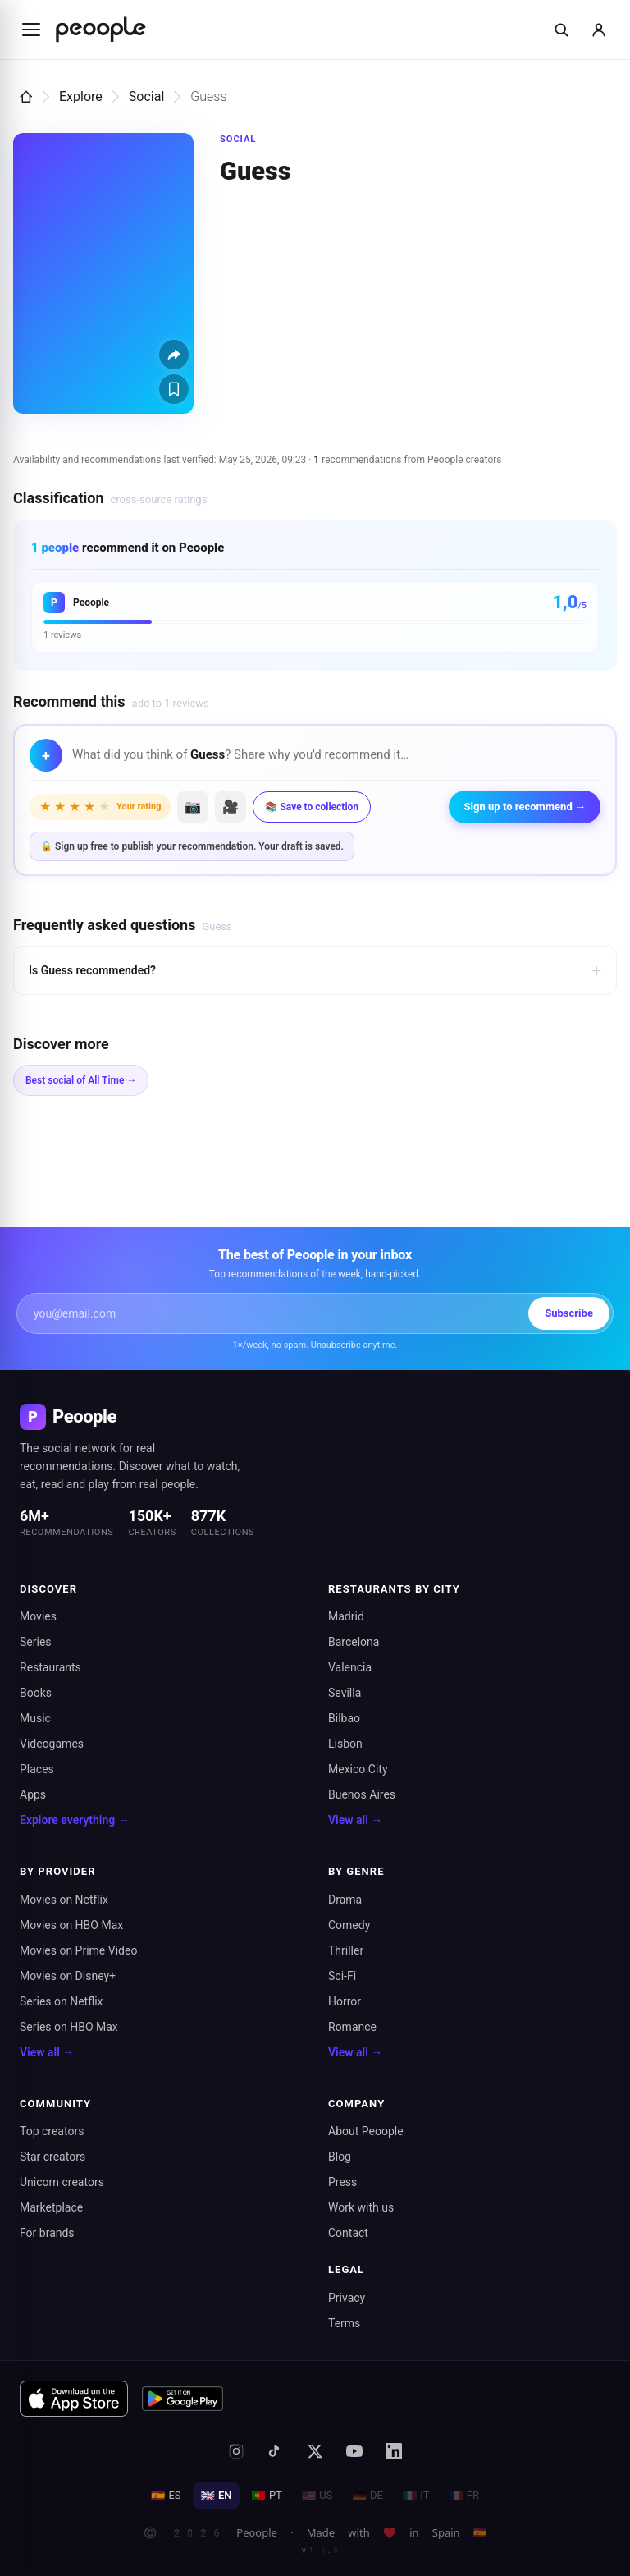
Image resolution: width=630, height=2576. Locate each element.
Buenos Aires (361, 1794)
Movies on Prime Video (78, 1950)
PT (266, 2495)
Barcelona (353, 1641)
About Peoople (366, 2131)
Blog (339, 2156)
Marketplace (51, 2207)
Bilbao (344, 1718)
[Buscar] (561, 29)
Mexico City (358, 1769)
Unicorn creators (62, 2182)
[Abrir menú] (31, 29)
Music (35, 1718)
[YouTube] (354, 2451)
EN (216, 2495)
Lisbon (345, 1743)
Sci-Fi (342, 1975)
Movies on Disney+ (68, 1975)
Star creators (52, 2156)
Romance (352, 2026)
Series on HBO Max (69, 2026)
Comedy (349, 1925)
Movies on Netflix (64, 1899)
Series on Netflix (61, 2001)
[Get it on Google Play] (183, 2399)
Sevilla (344, 1692)
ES (166, 2495)
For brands (47, 2232)
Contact (348, 2232)
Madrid (346, 1616)
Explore (81, 96)
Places (37, 1769)
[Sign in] (599, 29)
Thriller (345, 1950)
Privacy (346, 2297)
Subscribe (569, 1313)
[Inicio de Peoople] (101, 29)
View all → (355, 1820)
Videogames (52, 1743)
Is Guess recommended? (315, 970)
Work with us (361, 2207)
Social (146, 96)
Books (36, 1692)
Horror (344, 2001)
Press (342, 2182)
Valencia (350, 1667)
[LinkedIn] (394, 2451)
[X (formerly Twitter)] (315, 2451)
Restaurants (50, 1667)
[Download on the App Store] (74, 2399)
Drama (345, 1899)
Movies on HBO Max (71, 1925)
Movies (38, 1616)
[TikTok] (276, 2451)
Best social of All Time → (80, 1080)
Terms (344, 2323)
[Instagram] (236, 2451)
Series (36, 1641)
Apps (33, 1794)
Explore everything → (75, 1820)
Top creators (52, 2131)
